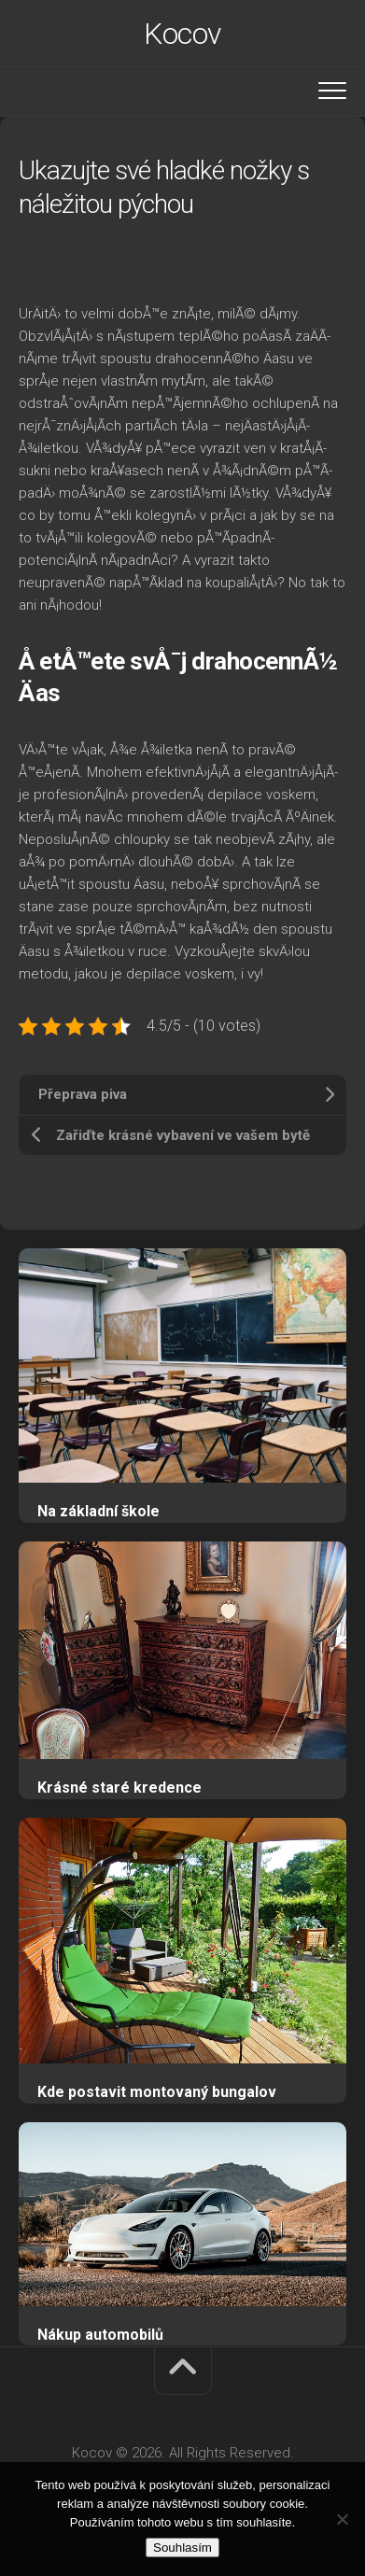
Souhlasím (182, 2548)
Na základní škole (98, 1511)
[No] (341, 2519)
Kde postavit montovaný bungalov (156, 2092)
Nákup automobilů (100, 2335)
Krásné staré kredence (119, 1787)
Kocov (182, 33)
